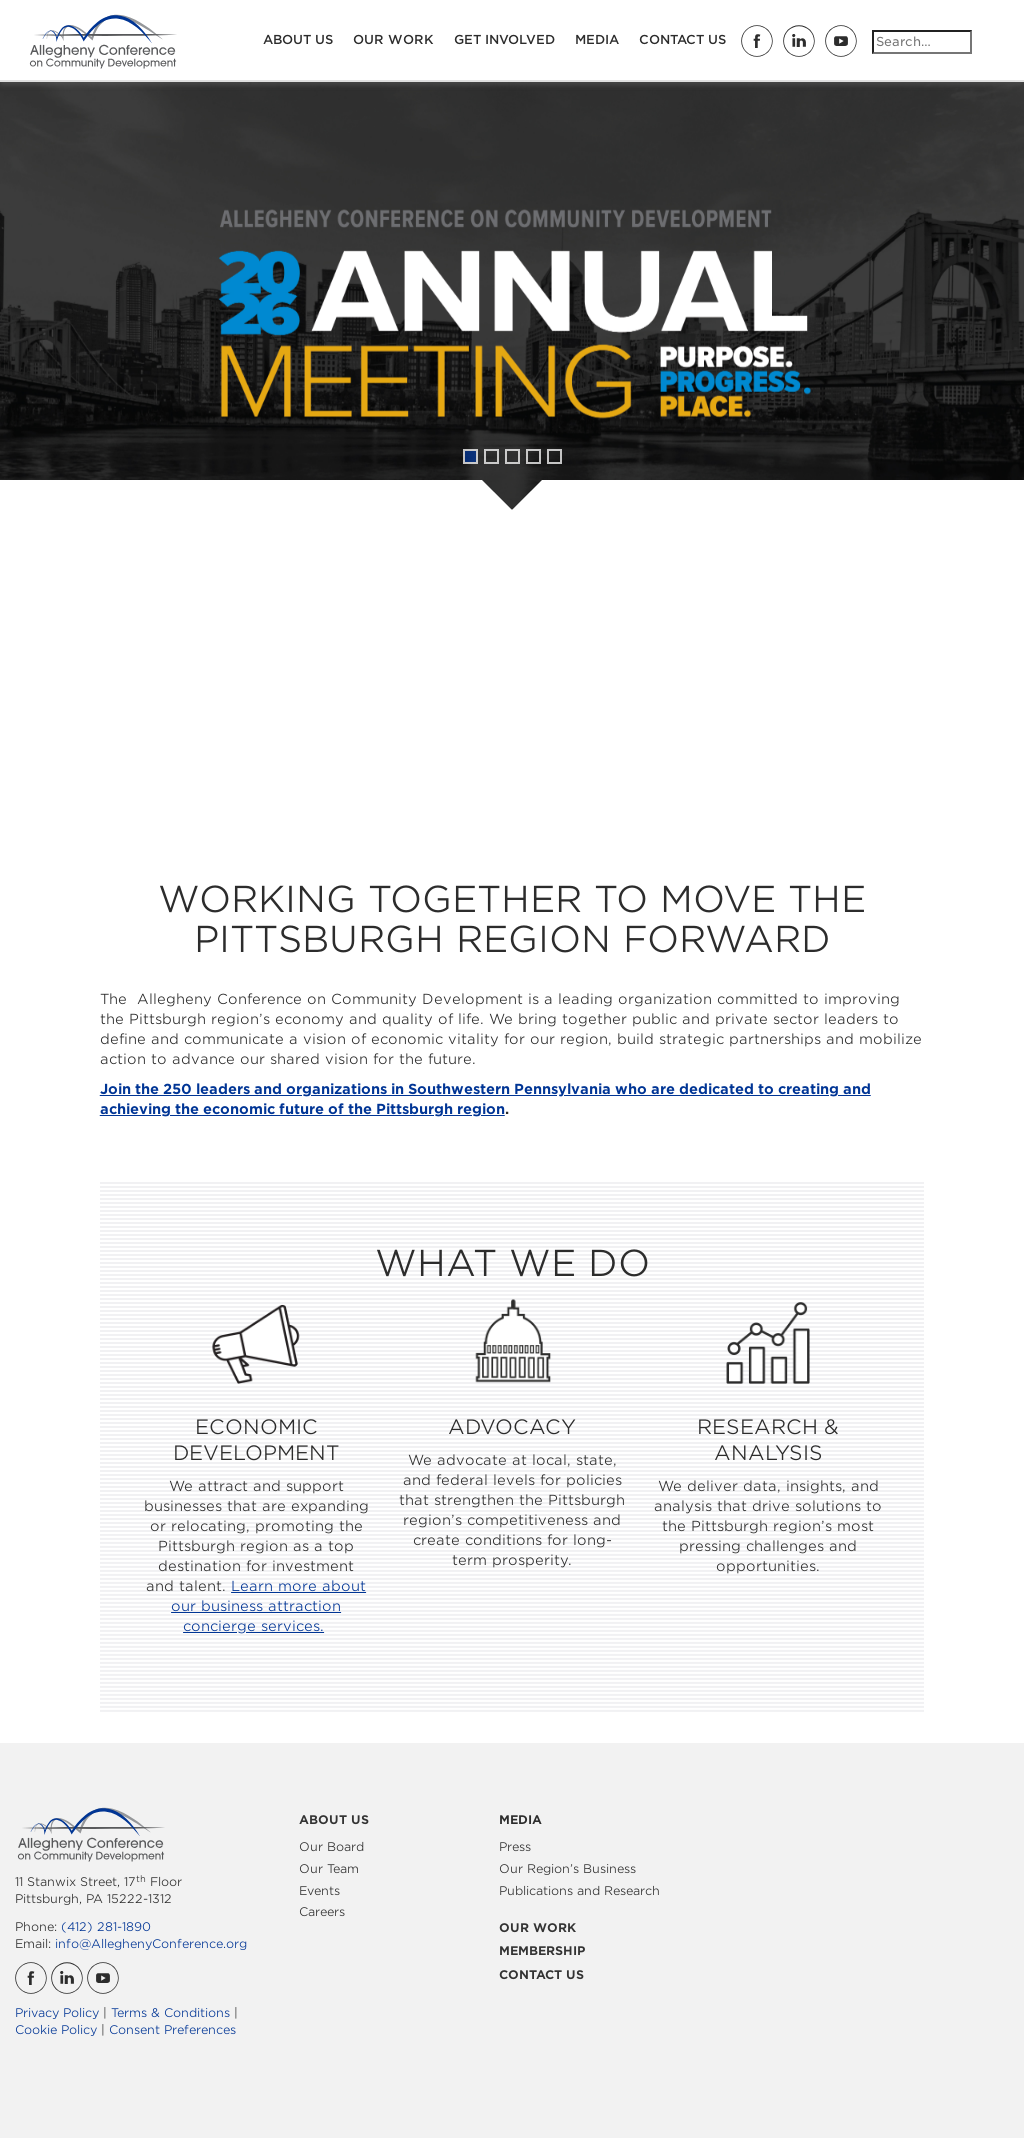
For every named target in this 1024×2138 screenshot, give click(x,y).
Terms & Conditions (170, 2012)
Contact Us (682, 39)
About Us (298, 39)
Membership (542, 1950)
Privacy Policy (57, 2012)
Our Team (329, 1868)
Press (515, 1846)
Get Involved (504, 39)
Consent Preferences (172, 2029)
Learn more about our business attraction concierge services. (268, 1606)
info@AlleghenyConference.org (151, 1943)
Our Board (331, 1846)
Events (319, 1890)
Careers (322, 1911)
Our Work (393, 39)
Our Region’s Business (567, 1868)
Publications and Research (579, 1890)
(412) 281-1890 (106, 1926)
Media (597, 39)
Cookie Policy (56, 2029)
